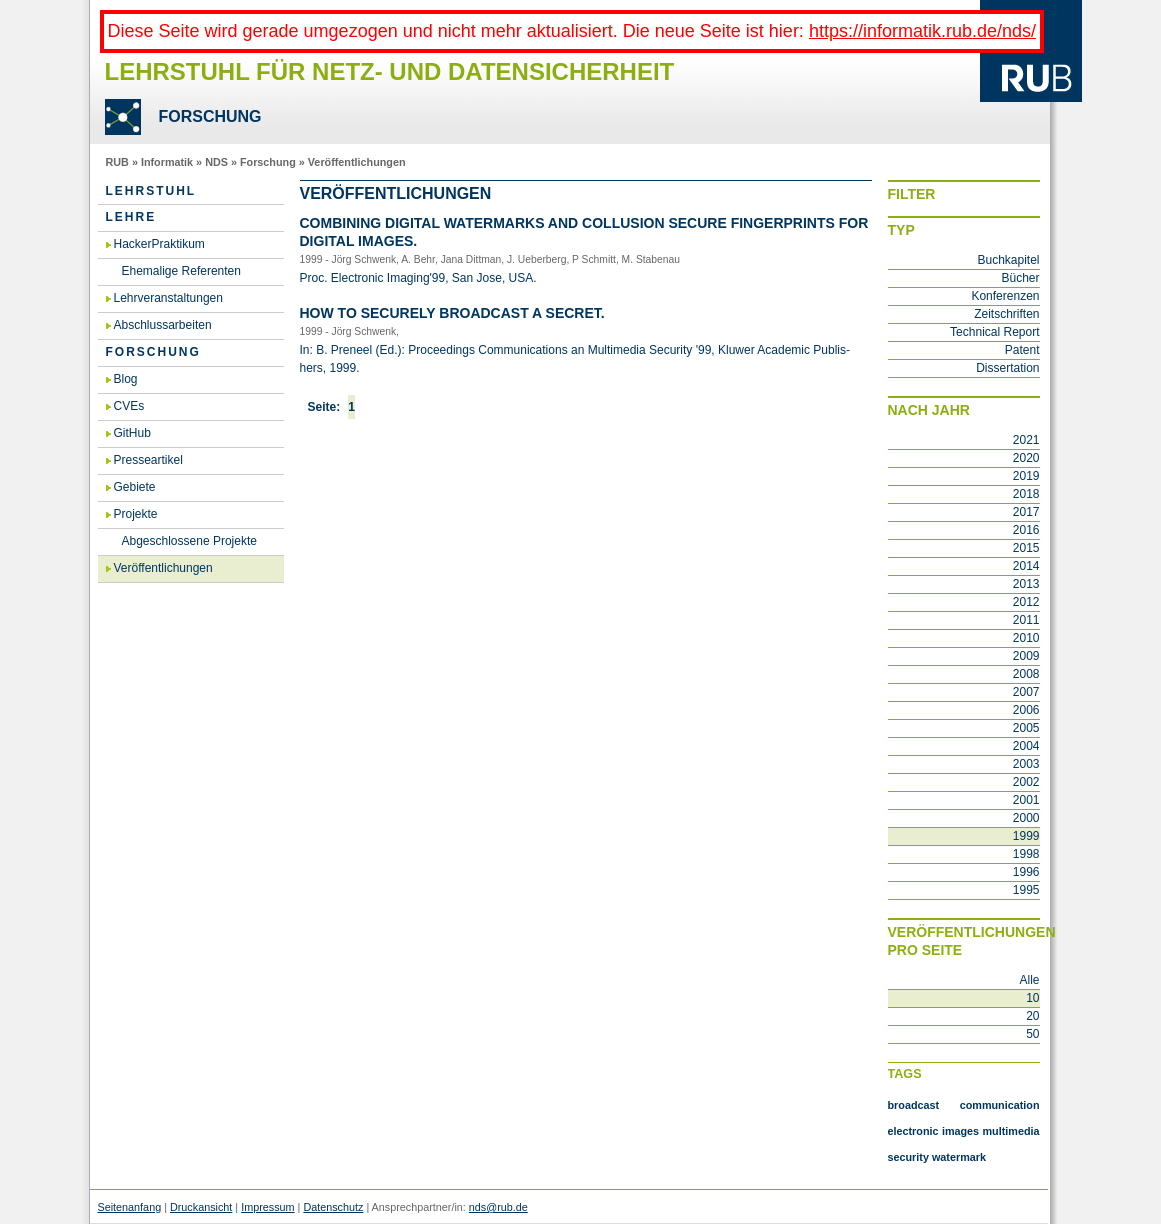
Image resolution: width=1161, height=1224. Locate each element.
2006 (1026, 710)
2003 (1026, 764)
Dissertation (1007, 368)
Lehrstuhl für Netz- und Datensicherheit (390, 71)
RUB (117, 162)
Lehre (131, 217)
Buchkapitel (1008, 260)
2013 (1026, 584)
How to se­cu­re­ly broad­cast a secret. (452, 313)
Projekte (136, 514)
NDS (216, 162)
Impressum (267, 1207)
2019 (1026, 476)
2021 (1026, 440)
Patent (1022, 350)
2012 (1026, 602)
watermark (959, 1157)
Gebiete (135, 487)
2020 (1026, 458)
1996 (1026, 872)
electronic (913, 1131)
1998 (1026, 854)
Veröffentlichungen (357, 162)
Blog (126, 379)
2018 (1026, 494)
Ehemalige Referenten (181, 271)
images (960, 1131)
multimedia (1011, 1131)
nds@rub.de (498, 1207)
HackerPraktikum (159, 244)
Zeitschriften (1006, 314)
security (908, 1157)
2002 (1026, 782)
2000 (1026, 818)
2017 (1026, 512)
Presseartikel (148, 460)
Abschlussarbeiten (163, 325)
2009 (1026, 656)
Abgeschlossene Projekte (189, 541)
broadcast (914, 1105)
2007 (1026, 692)
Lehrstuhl (151, 191)
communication (1000, 1105)
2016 (1026, 530)
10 (1032, 998)
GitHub (132, 433)
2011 (1026, 620)
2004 (1026, 746)
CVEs (129, 406)
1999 (1026, 836)
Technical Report (994, 332)
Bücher (1020, 278)
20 (1032, 1016)
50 (1032, 1034)
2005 (1026, 728)
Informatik (167, 162)
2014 (1026, 566)
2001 (1026, 800)
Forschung (268, 162)
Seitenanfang (130, 1207)
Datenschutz (333, 1207)
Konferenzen (1005, 296)
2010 (1026, 638)
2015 (1026, 548)
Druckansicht (201, 1207)
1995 (1026, 890)
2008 (1026, 674)
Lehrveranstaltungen (168, 298)
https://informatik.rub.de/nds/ (922, 31)
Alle (1029, 980)
